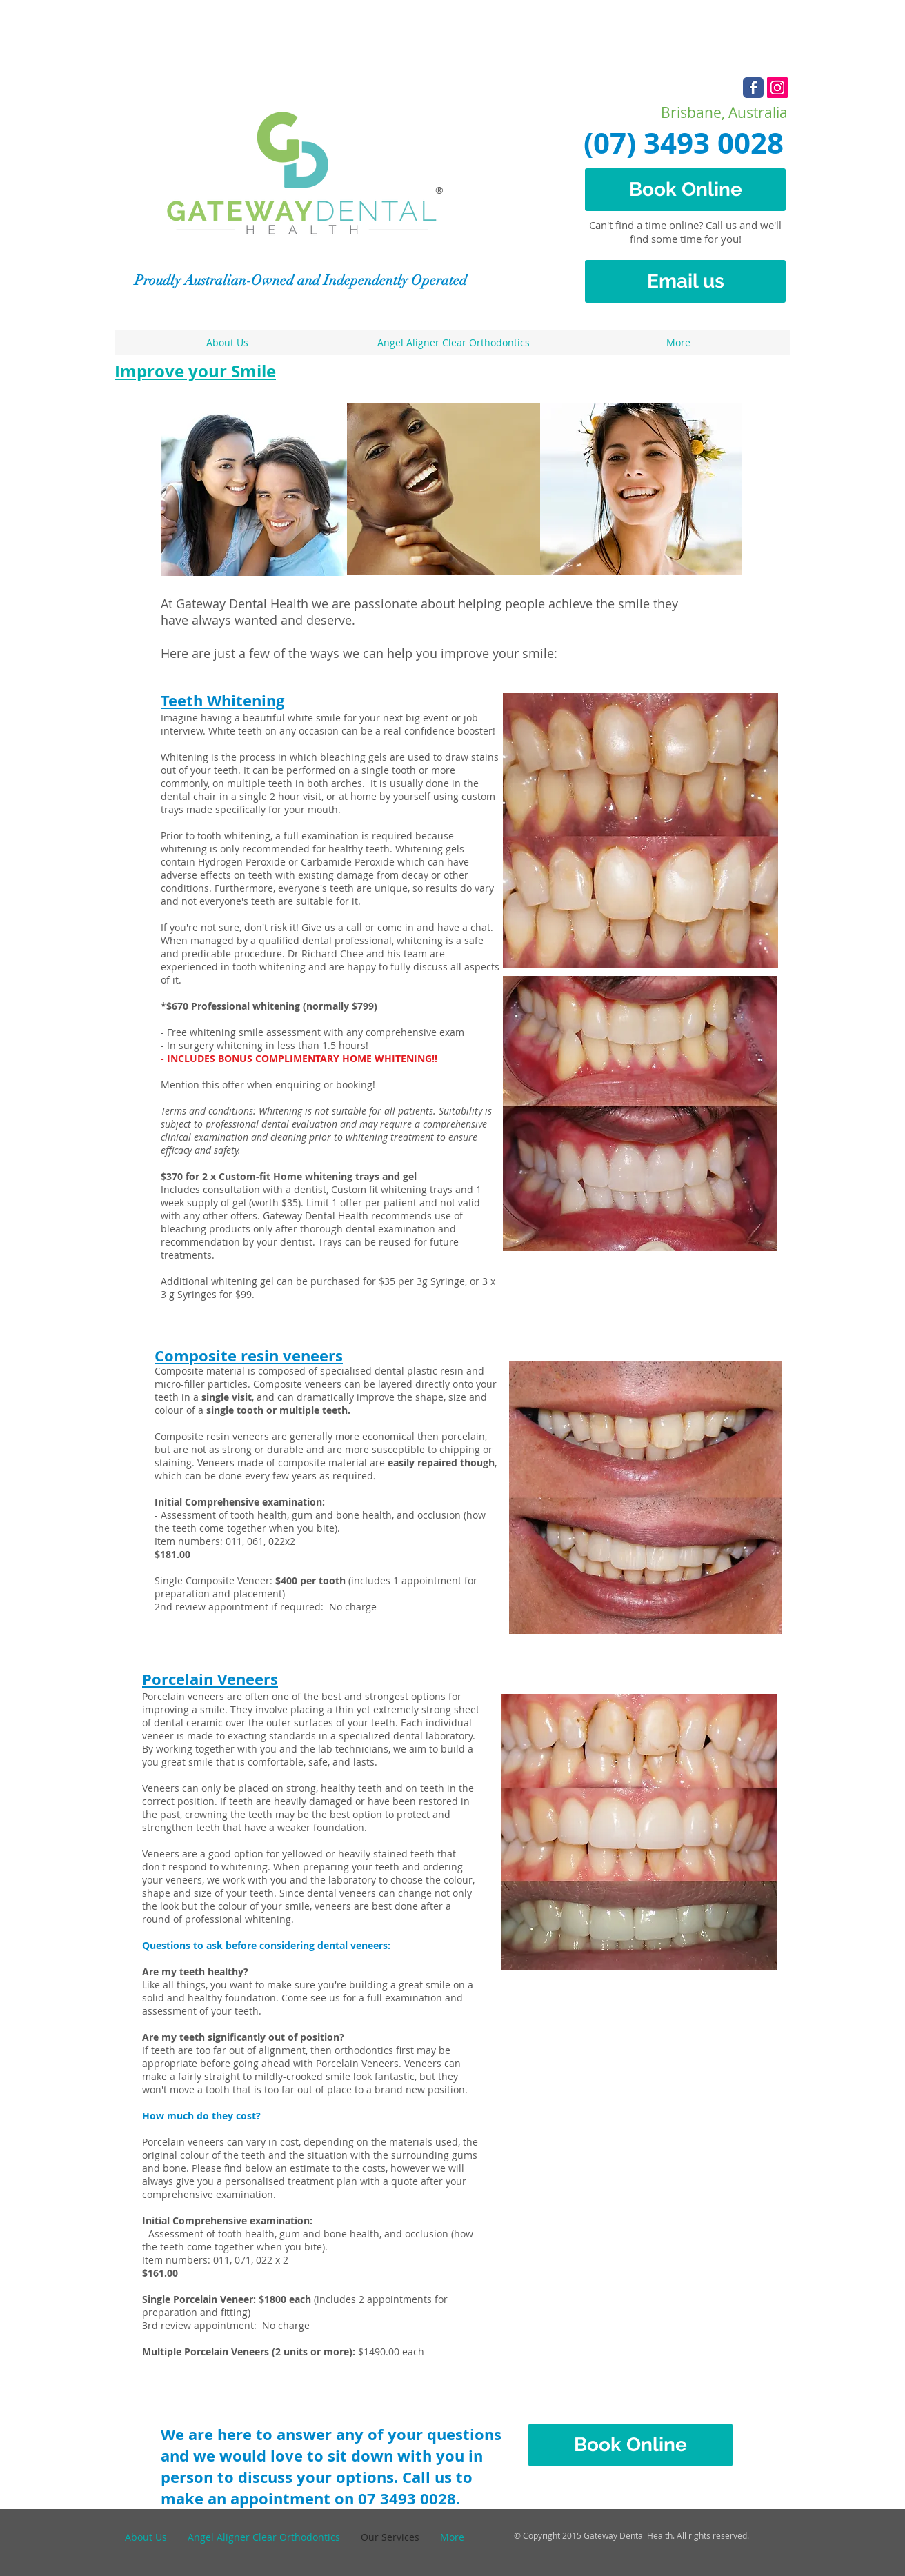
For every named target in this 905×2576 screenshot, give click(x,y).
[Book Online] (685, 189)
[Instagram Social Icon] (777, 87)
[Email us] (685, 281)
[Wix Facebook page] (753, 87)
